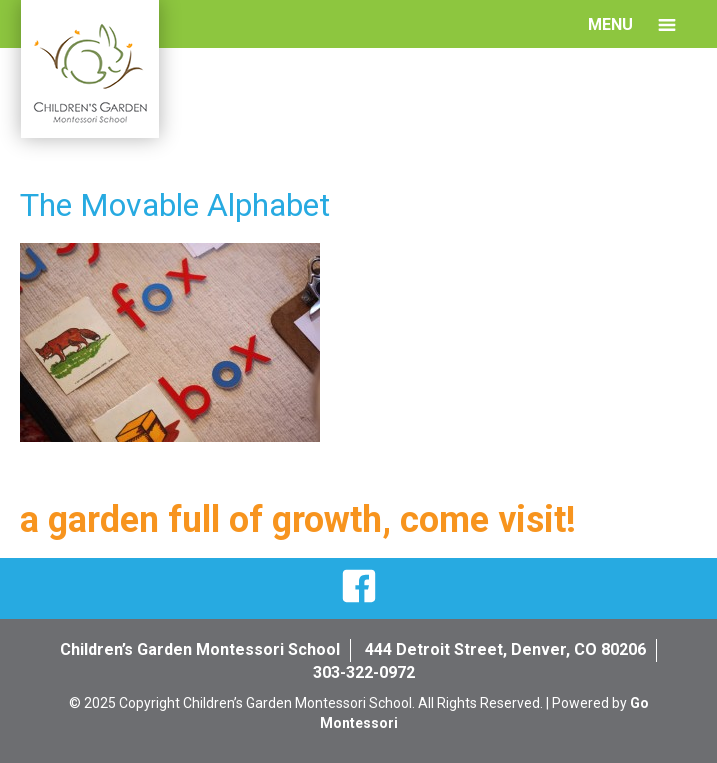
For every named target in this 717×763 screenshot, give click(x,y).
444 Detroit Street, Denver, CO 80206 (505, 649)
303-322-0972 (364, 672)
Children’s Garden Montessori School (200, 649)
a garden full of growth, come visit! (298, 520)
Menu (610, 24)
